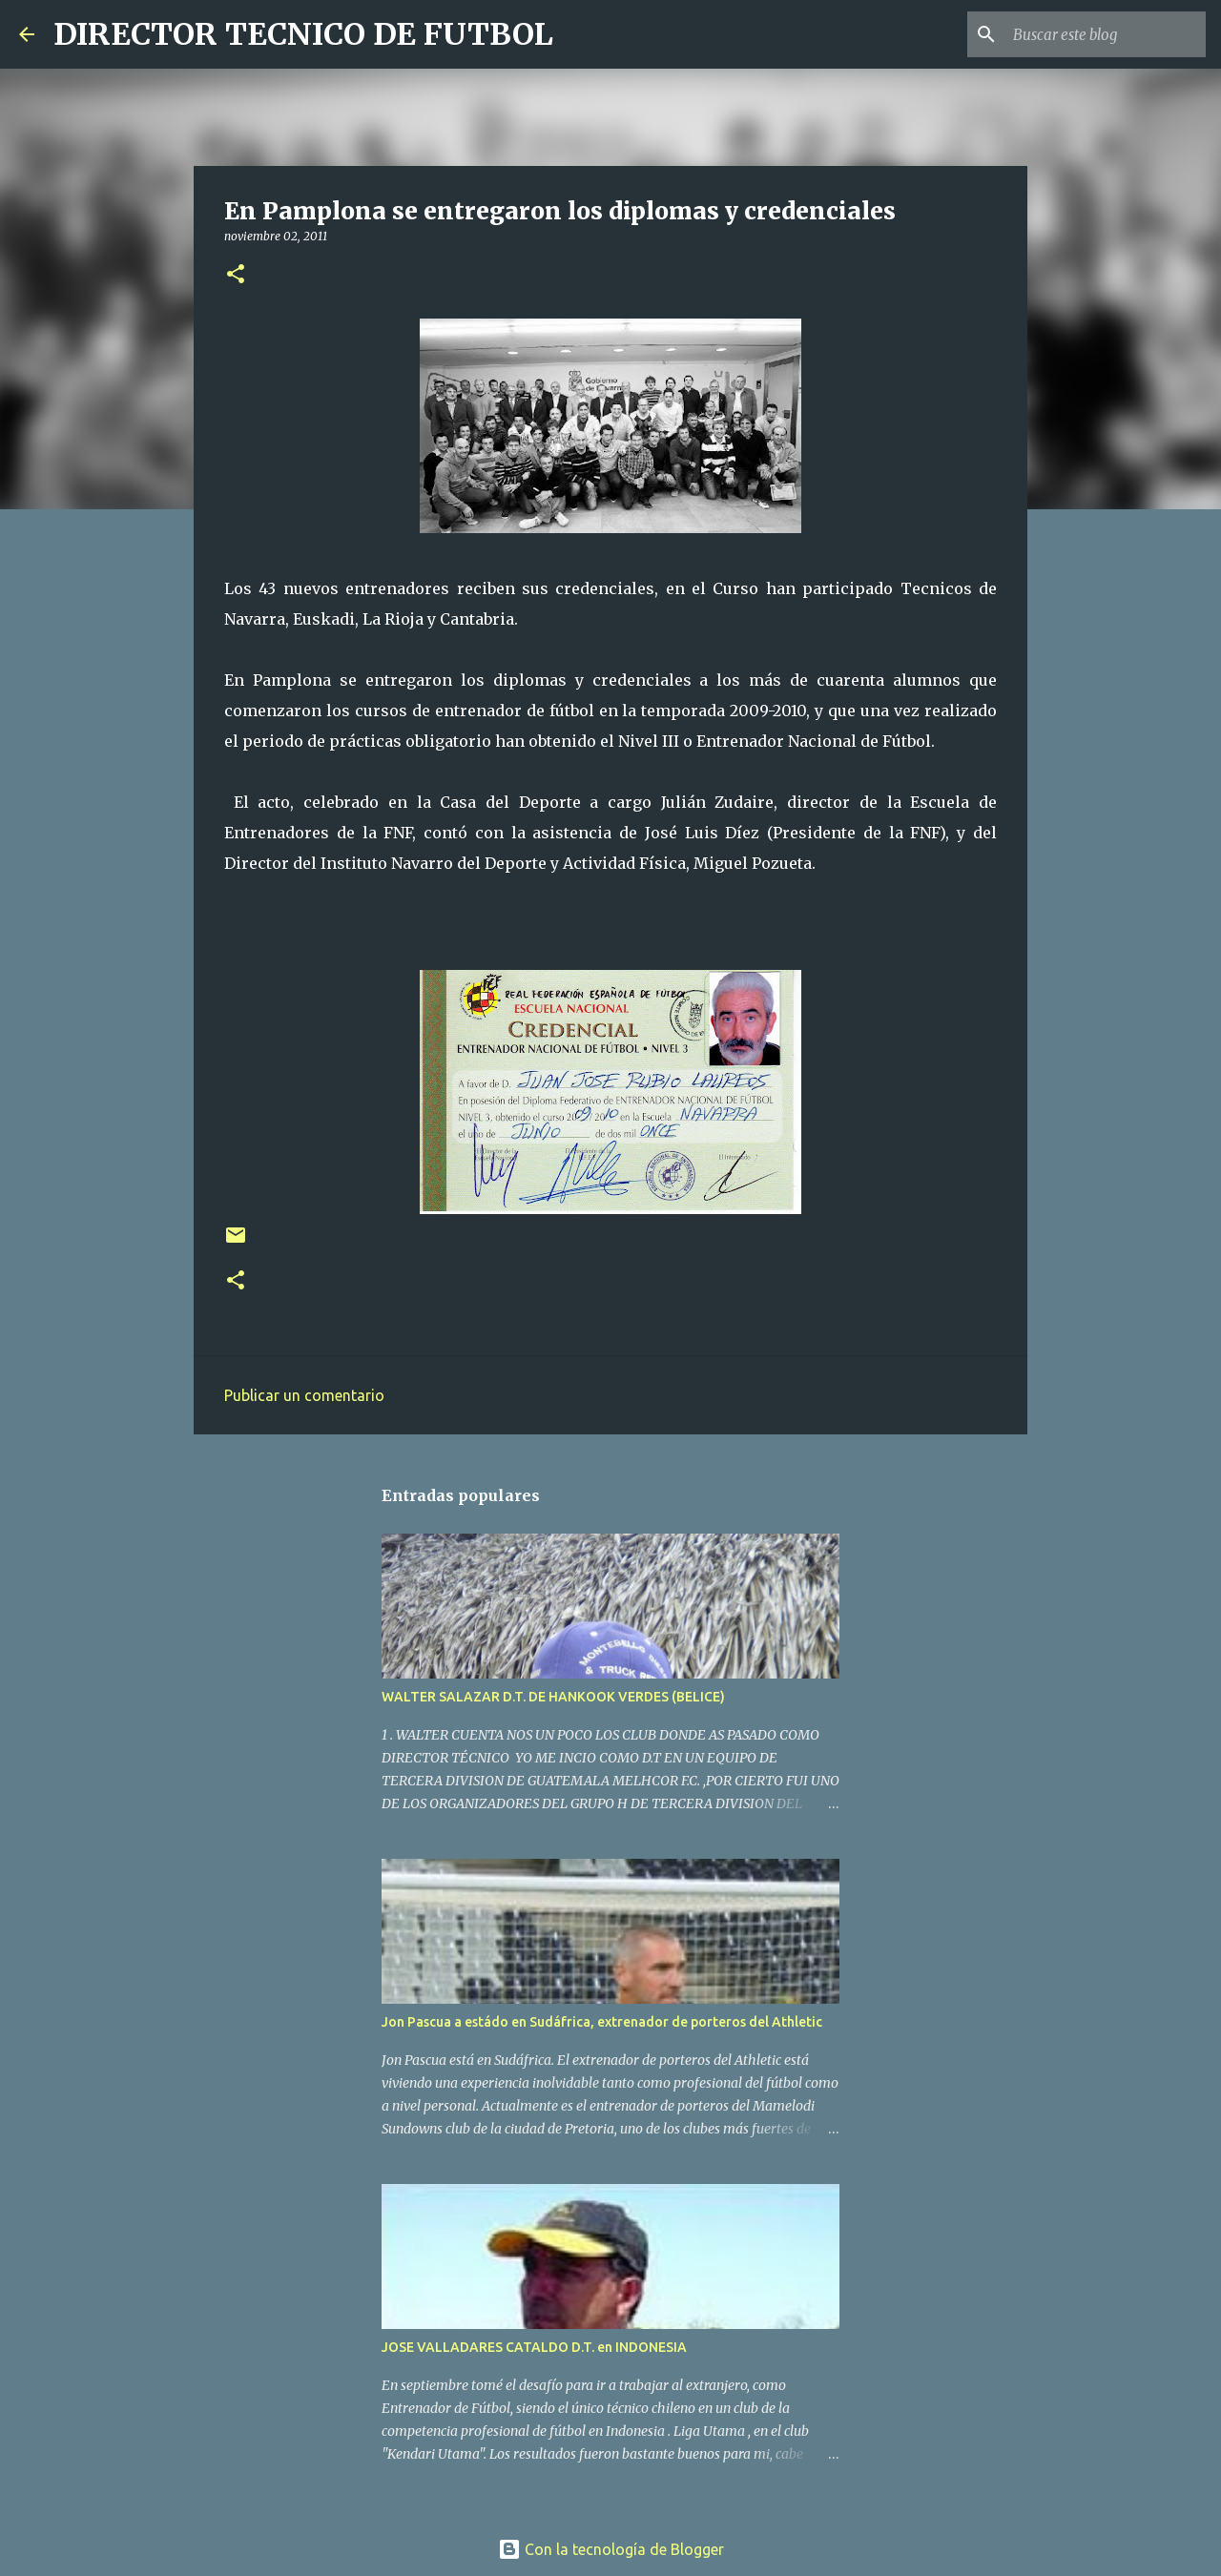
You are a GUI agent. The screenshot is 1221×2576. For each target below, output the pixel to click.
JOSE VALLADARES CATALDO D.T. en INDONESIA (534, 2347)
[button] (235, 275)
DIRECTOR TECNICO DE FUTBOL (303, 34)
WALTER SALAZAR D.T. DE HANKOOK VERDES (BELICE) (553, 1696)
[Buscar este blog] (1105, 34)
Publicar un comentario (304, 1395)
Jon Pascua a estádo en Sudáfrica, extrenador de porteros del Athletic (602, 2022)
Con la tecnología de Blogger (611, 2549)
